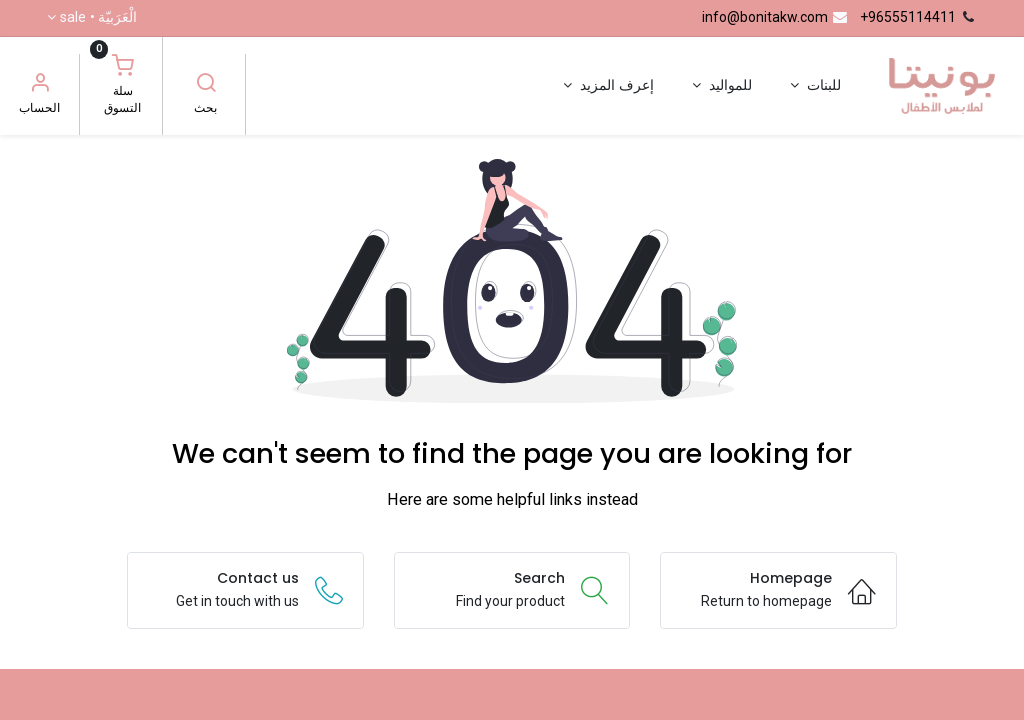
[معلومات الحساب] (40, 85)
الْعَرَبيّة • (98, 18)
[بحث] (206, 85)
